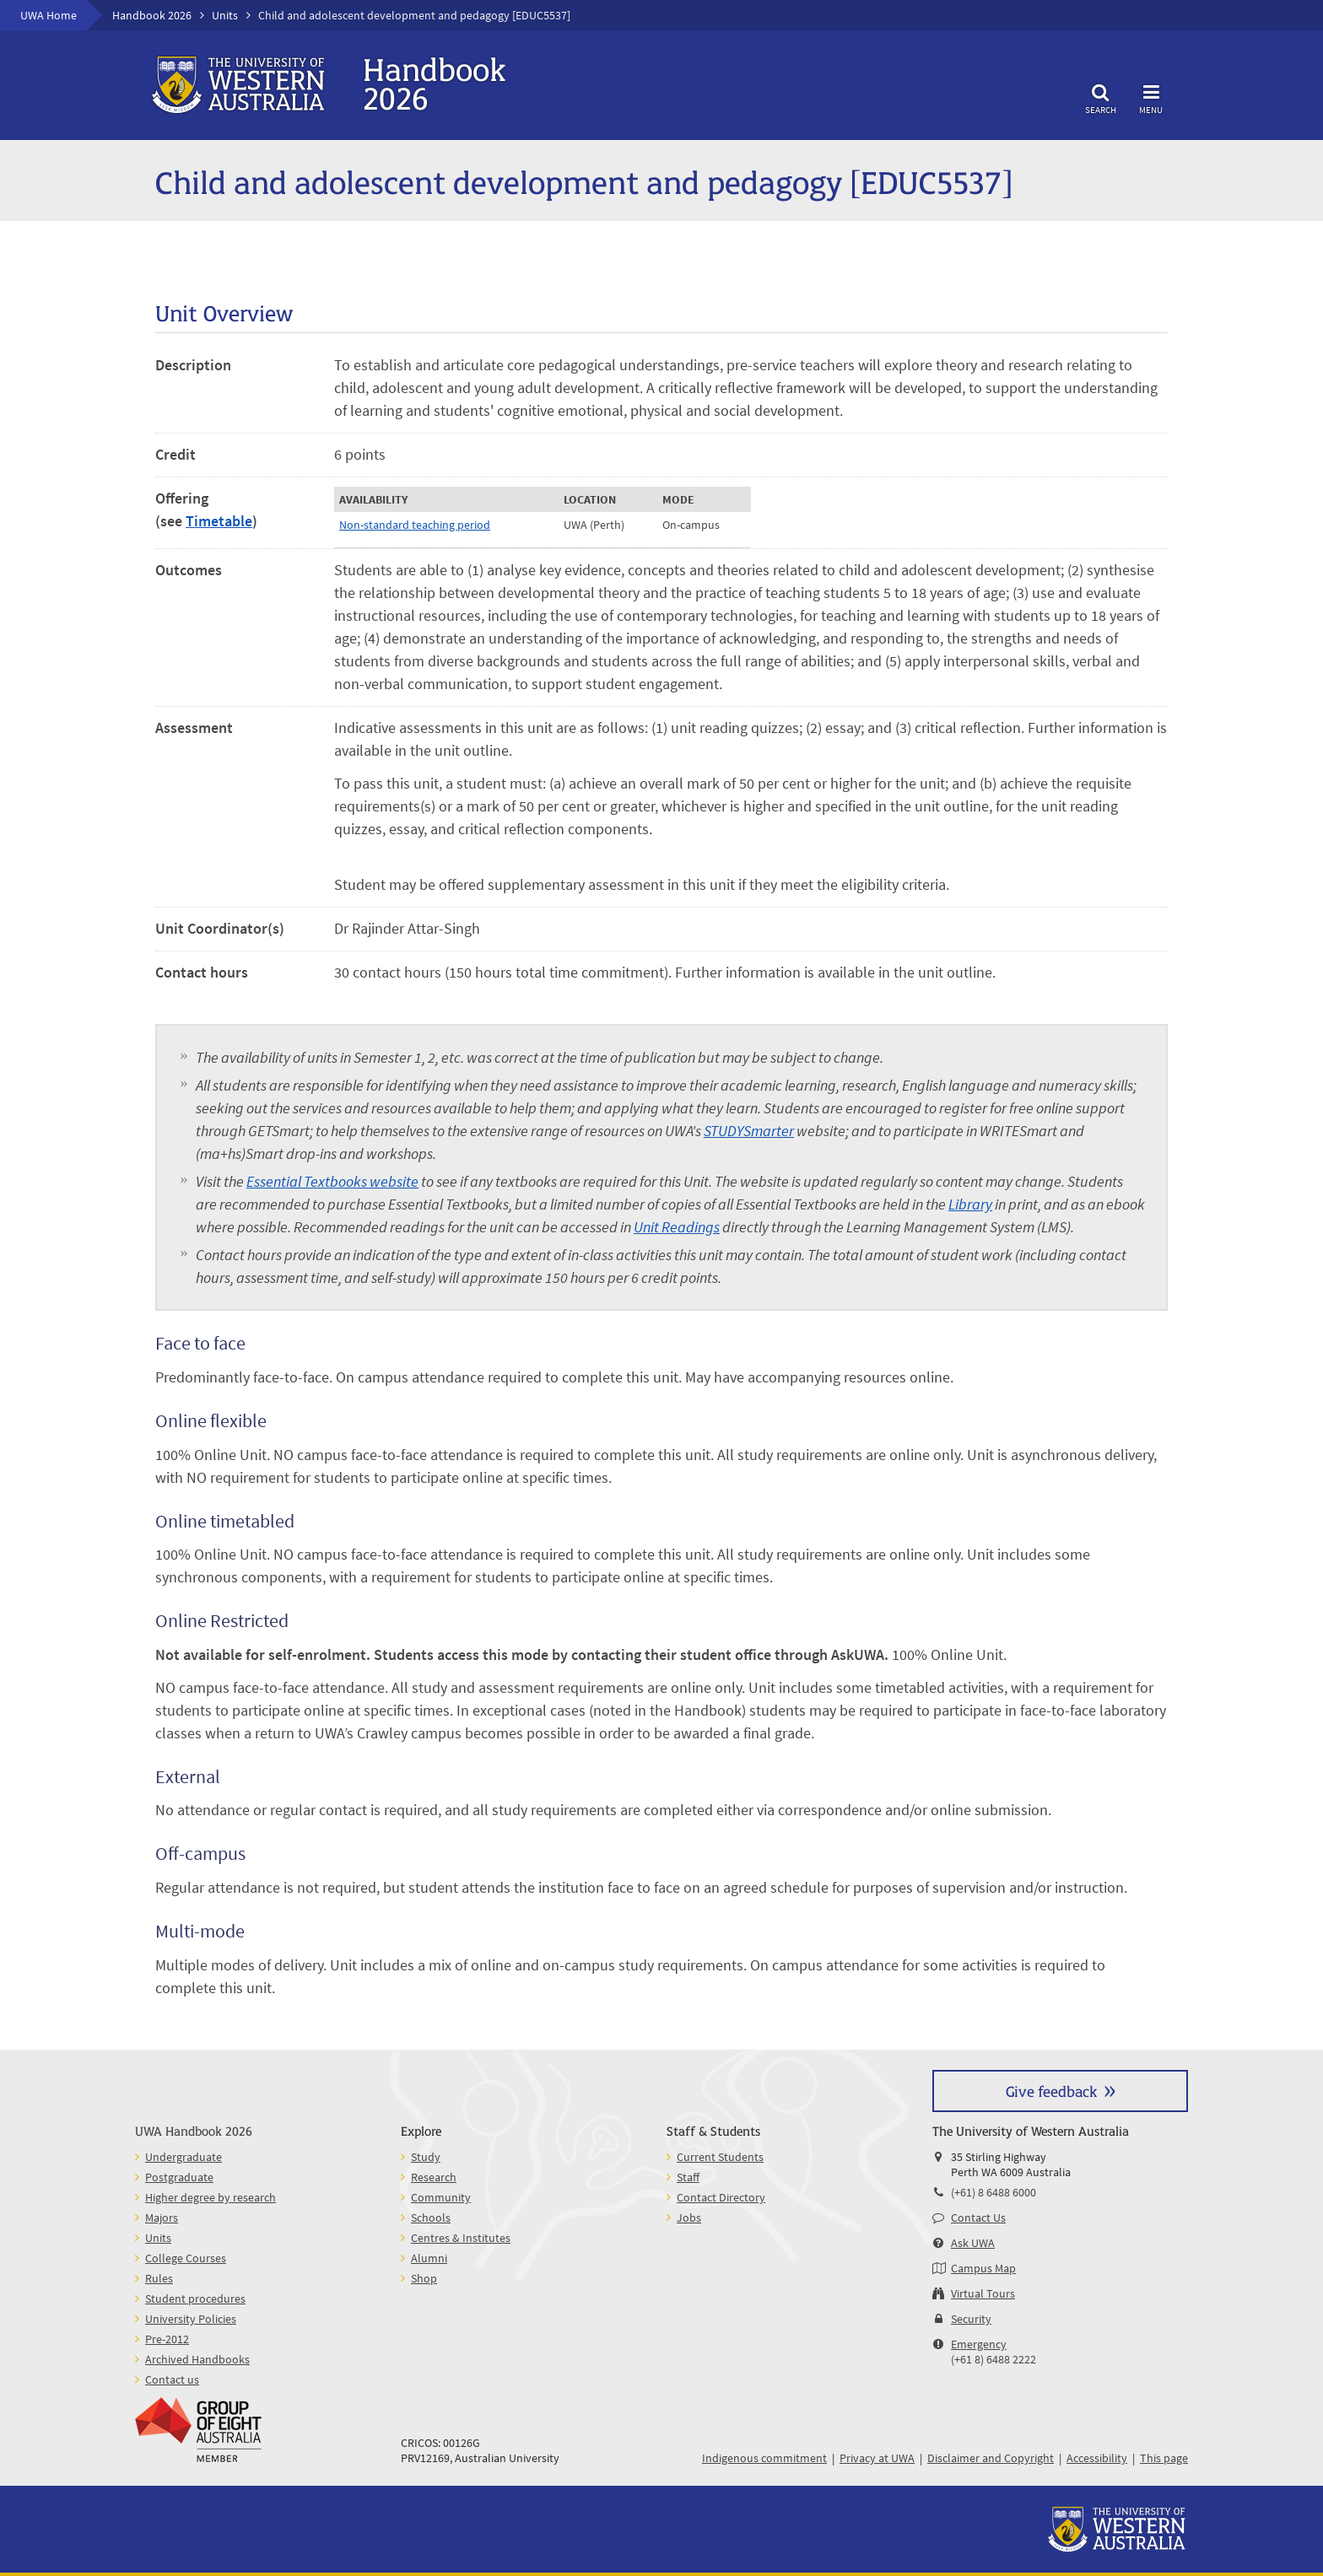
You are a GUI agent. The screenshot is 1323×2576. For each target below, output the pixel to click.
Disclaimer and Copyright (990, 2458)
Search (1100, 96)
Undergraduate (183, 2156)
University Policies (190, 2318)
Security (971, 2318)
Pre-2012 (167, 2339)
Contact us (172, 2379)
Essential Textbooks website (332, 1181)
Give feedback (1051, 2090)
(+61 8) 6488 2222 (993, 2359)
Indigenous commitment (764, 2458)
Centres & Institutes (460, 2237)
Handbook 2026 (152, 15)
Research (433, 2177)
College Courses (185, 2258)
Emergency (979, 2344)
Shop (424, 2278)
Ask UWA (973, 2242)
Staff (688, 2177)
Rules (159, 2278)
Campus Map (983, 2268)
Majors (161, 2217)
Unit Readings (677, 1227)
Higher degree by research (210, 2197)
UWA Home (48, 15)
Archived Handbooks (197, 2359)
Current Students (720, 2156)
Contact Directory (721, 2197)
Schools (431, 2217)
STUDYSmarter (749, 1130)
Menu (1151, 96)
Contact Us (978, 2217)
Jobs (689, 2217)
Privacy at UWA (877, 2458)
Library (970, 1204)
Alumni (429, 2258)
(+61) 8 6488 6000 (993, 2192)
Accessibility (1096, 2458)
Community (441, 2197)
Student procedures (195, 2298)
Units (225, 15)
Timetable (219, 521)
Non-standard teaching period (414, 524)
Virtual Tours (983, 2293)
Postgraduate (179, 2177)
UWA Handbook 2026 (193, 2130)
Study (425, 2156)
